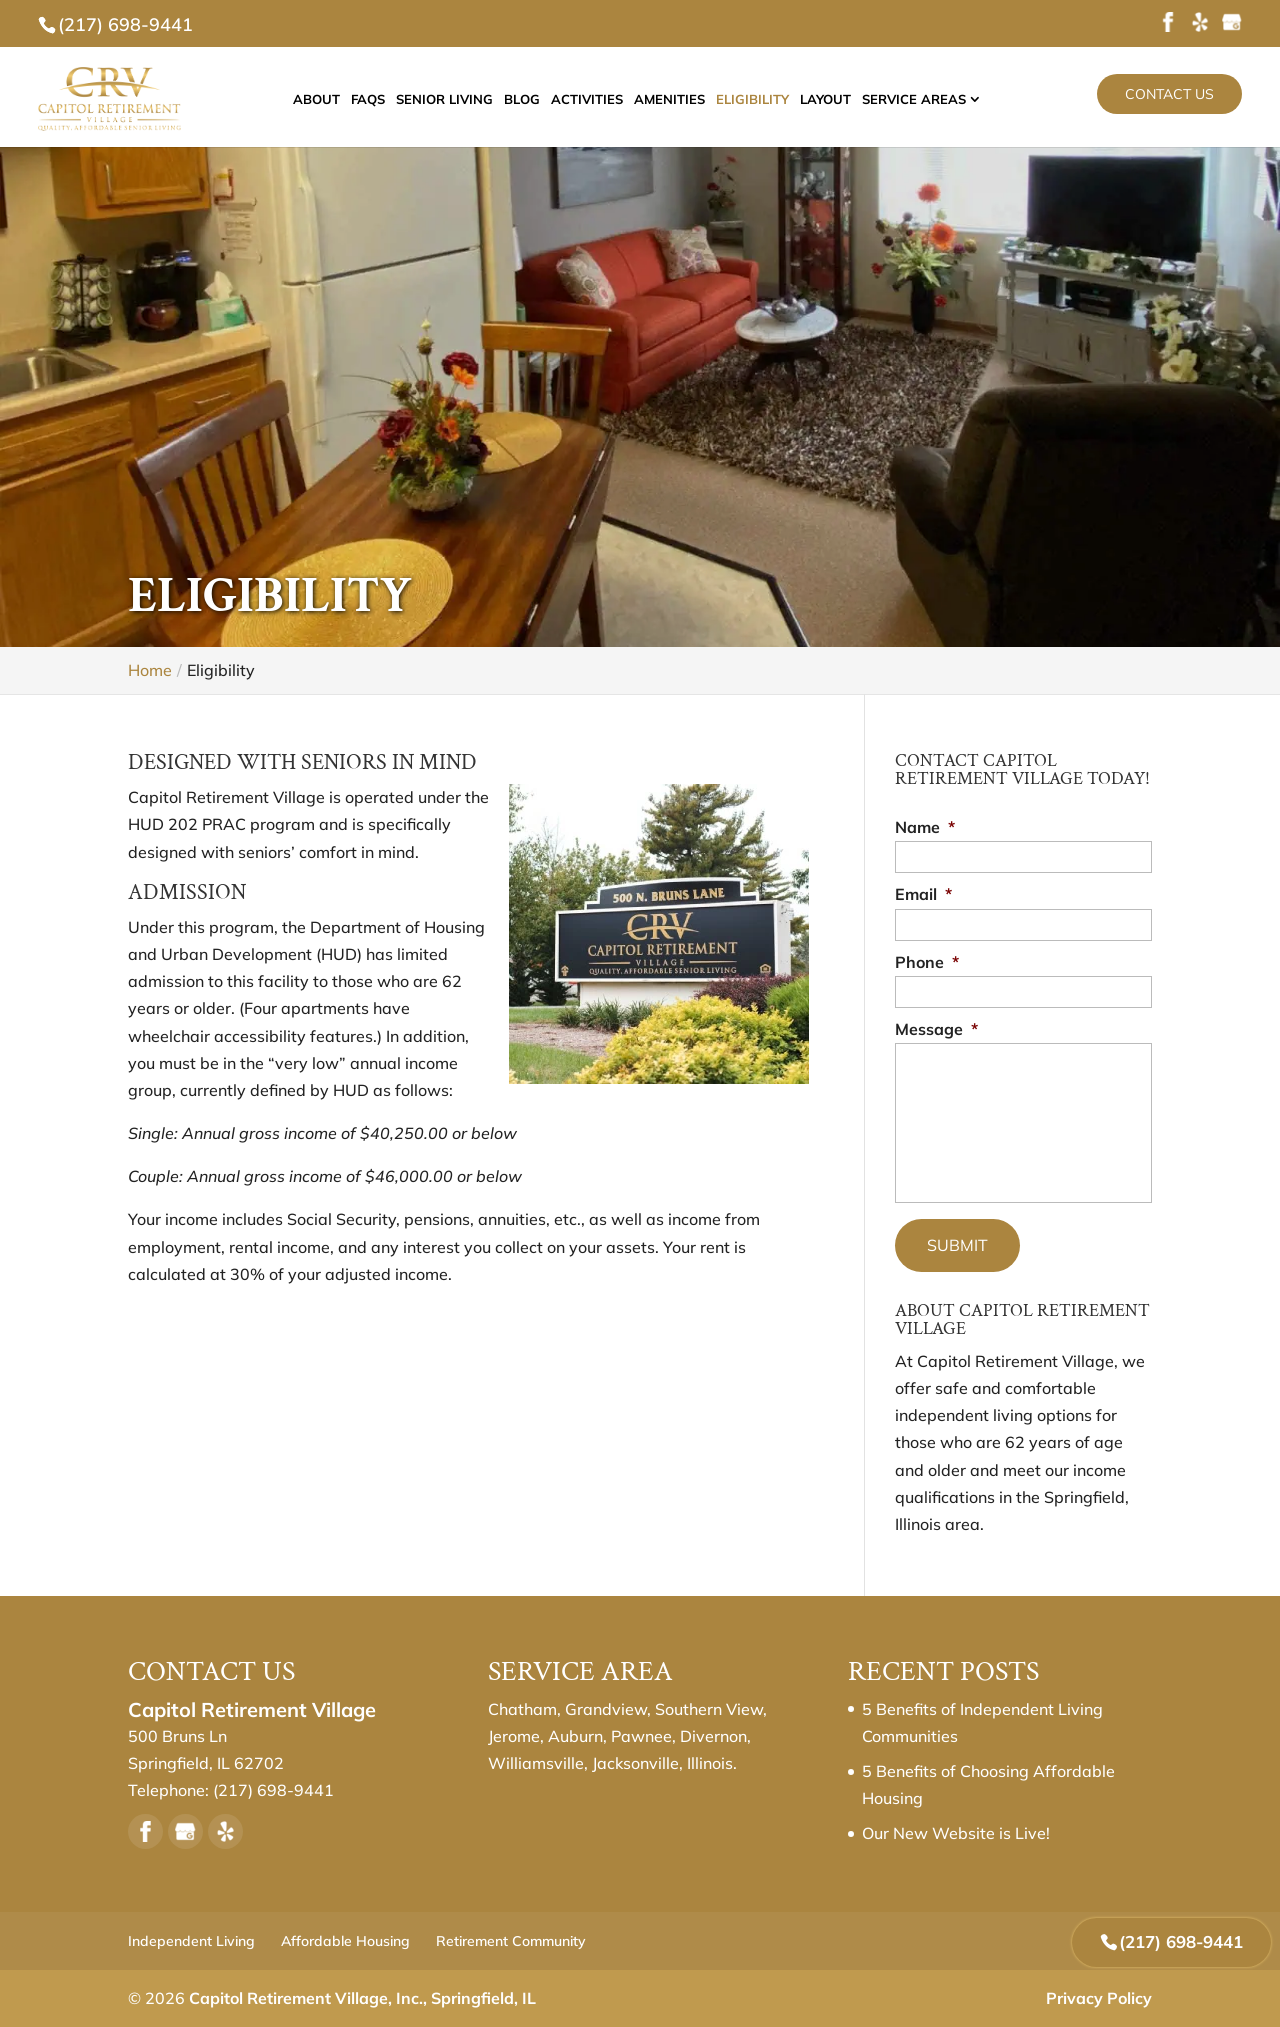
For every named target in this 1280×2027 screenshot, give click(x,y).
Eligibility (770, 100)
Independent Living (191, 1941)
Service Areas (932, 100)
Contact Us (1169, 94)
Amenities (687, 100)
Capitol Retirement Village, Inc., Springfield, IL (362, 1998)
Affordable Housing (345, 1941)
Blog (540, 100)
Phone (927, 962)
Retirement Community (511, 1941)
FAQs (386, 100)
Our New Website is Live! (956, 1833)
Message (936, 1029)
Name (925, 827)
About (334, 100)
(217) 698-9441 (125, 24)
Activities (605, 100)
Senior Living (462, 100)
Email (923, 894)
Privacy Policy (1099, 1998)
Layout (843, 100)
